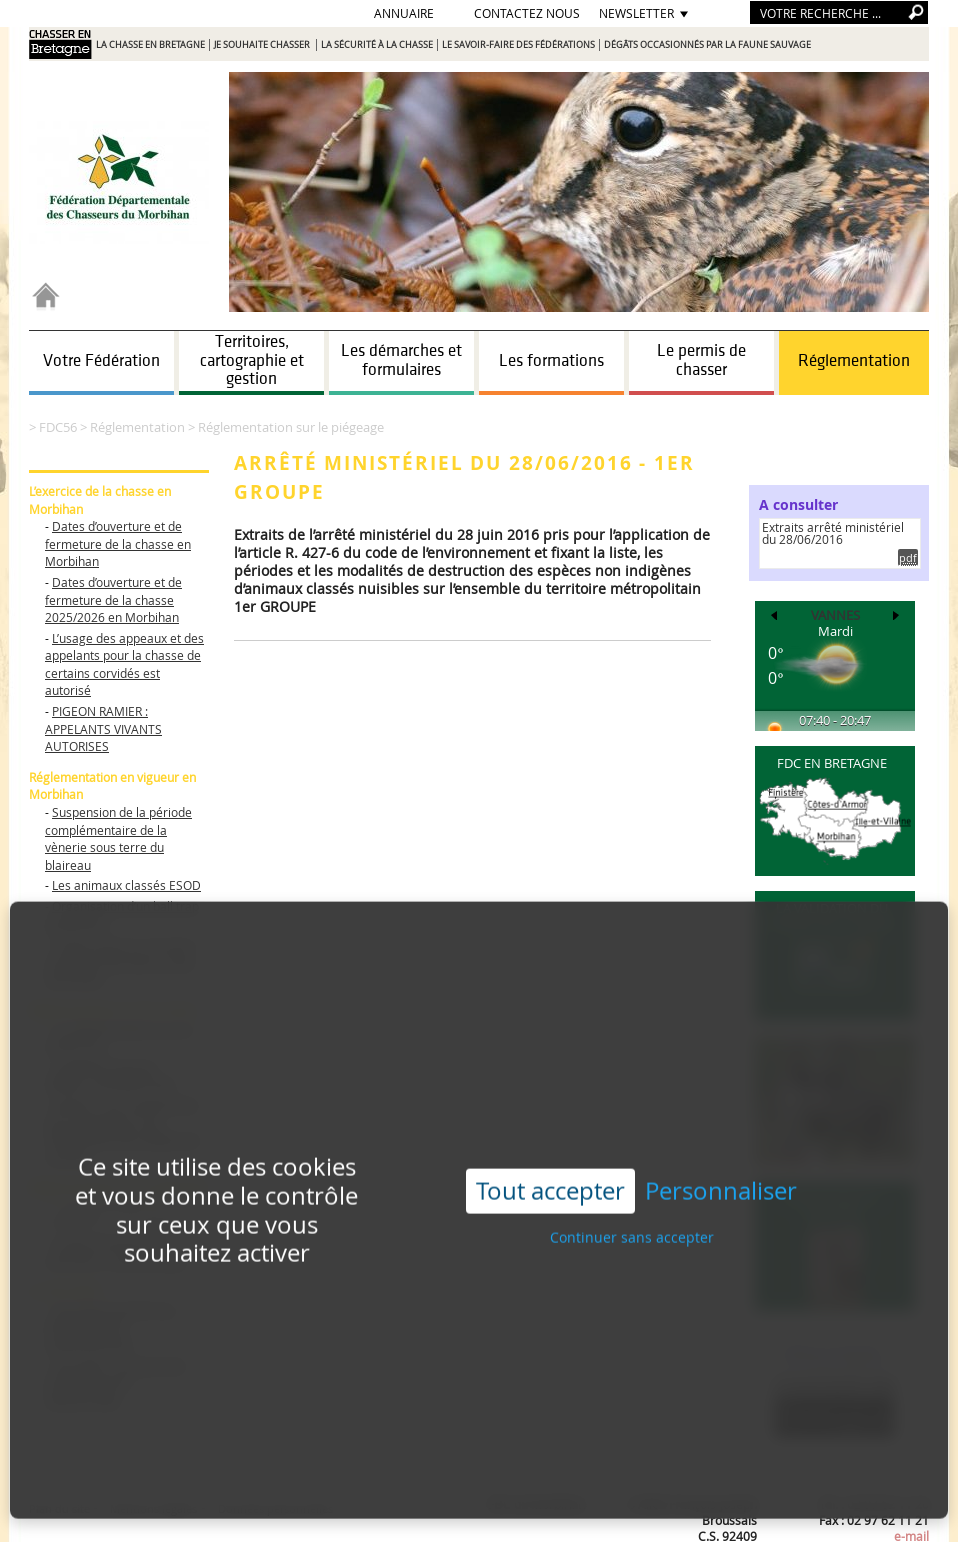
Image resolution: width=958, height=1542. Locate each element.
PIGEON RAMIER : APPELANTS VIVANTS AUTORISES (103, 728)
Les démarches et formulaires (401, 360)
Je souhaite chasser (263, 45)
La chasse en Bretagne (150, 45)
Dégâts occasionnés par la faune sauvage (707, 45)
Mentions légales (153, 1508)
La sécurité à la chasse (377, 45)
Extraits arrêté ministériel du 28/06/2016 (833, 533)
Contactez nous (527, 13)
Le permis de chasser (701, 360)
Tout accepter (550, 1153)
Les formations (551, 361)
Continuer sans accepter (632, 1199)
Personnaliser (721, 1153)
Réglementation (854, 361)
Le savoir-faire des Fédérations (518, 45)
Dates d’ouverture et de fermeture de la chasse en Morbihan (118, 543)
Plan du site (61, 1508)
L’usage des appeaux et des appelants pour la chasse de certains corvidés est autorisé (124, 664)
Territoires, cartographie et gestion (252, 360)
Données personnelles (275, 1508)
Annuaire (404, 13)
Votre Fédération (101, 361)
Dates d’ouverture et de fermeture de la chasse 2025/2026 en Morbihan (113, 599)
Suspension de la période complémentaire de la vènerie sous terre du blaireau (118, 838)
